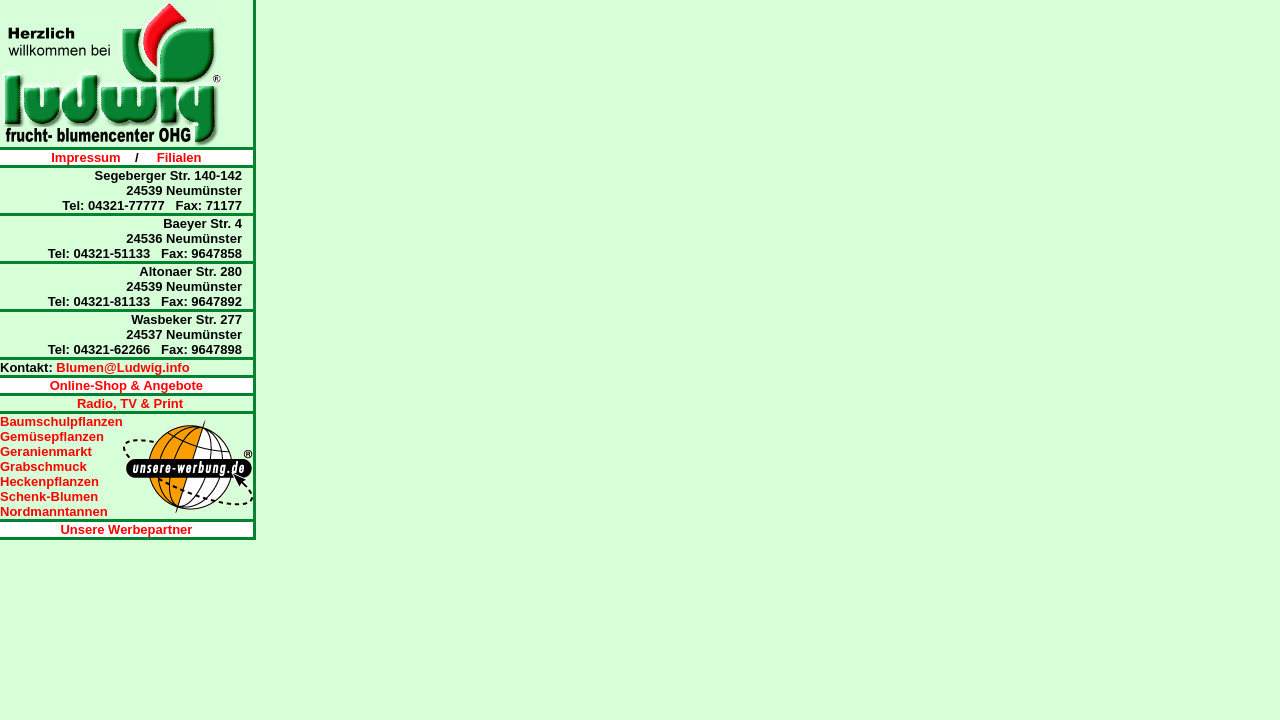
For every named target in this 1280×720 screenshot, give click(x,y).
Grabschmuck (43, 466)
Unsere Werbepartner (126, 529)
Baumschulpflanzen (61, 421)
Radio (95, 403)
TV (128, 403)
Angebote (173, 385)
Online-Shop (95, 385)
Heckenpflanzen (49, 481)
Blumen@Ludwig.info (122, 367)
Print (169, 403)
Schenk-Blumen (49, 496)
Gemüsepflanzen (52, 436)
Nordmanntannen (54, 511)
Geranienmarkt (46, 451)
